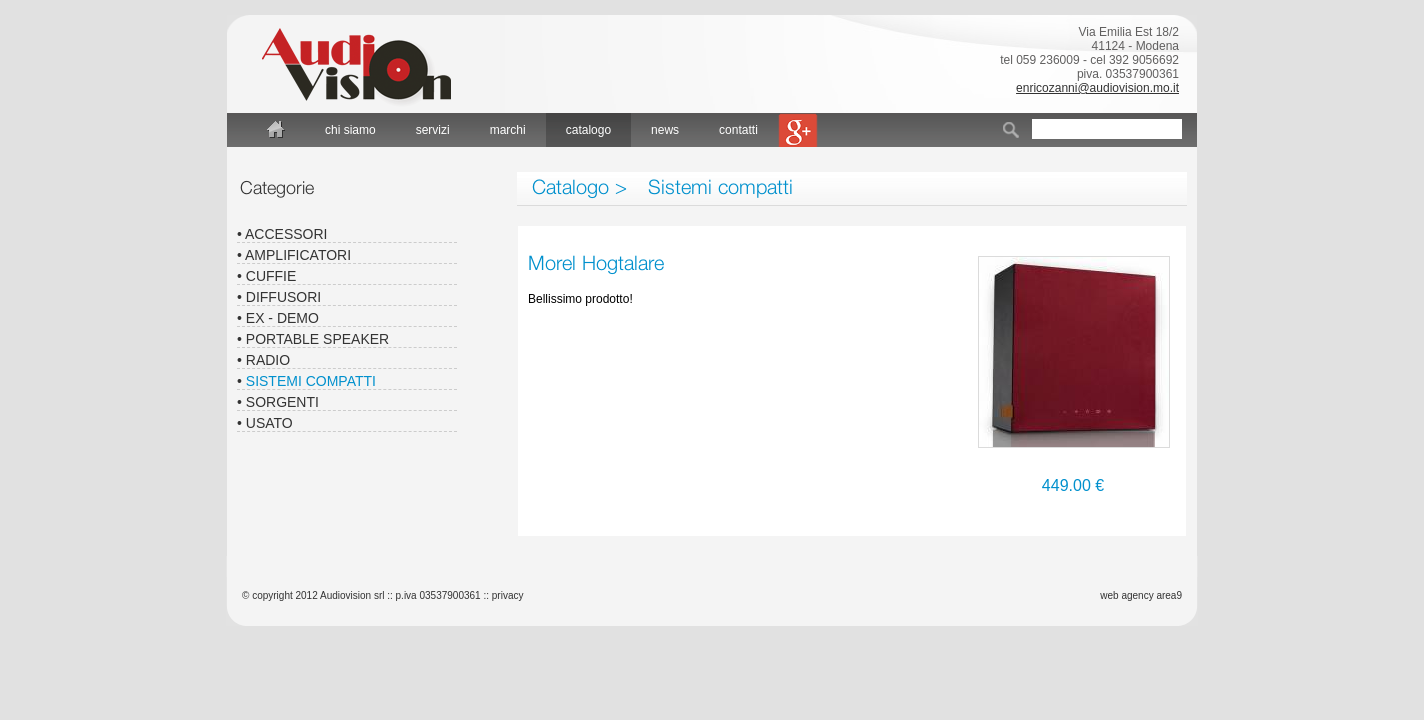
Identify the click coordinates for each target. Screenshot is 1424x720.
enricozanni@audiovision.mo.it (1097, 88)
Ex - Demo (282, 318)
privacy (508, 595)
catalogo (588, 130)
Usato (269, 423)
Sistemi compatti (720, 186)
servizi (433, 130)
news (665, 130)
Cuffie (271, 276)
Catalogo (570, 186)
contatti (738, 130)
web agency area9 (1141, 595)
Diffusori (283, 297)
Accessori (286, 234)
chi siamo (350, 130)
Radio (268, 360)
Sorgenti (282, 402)
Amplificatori (298, 255)
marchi (508, 130)
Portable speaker (317, 339)
